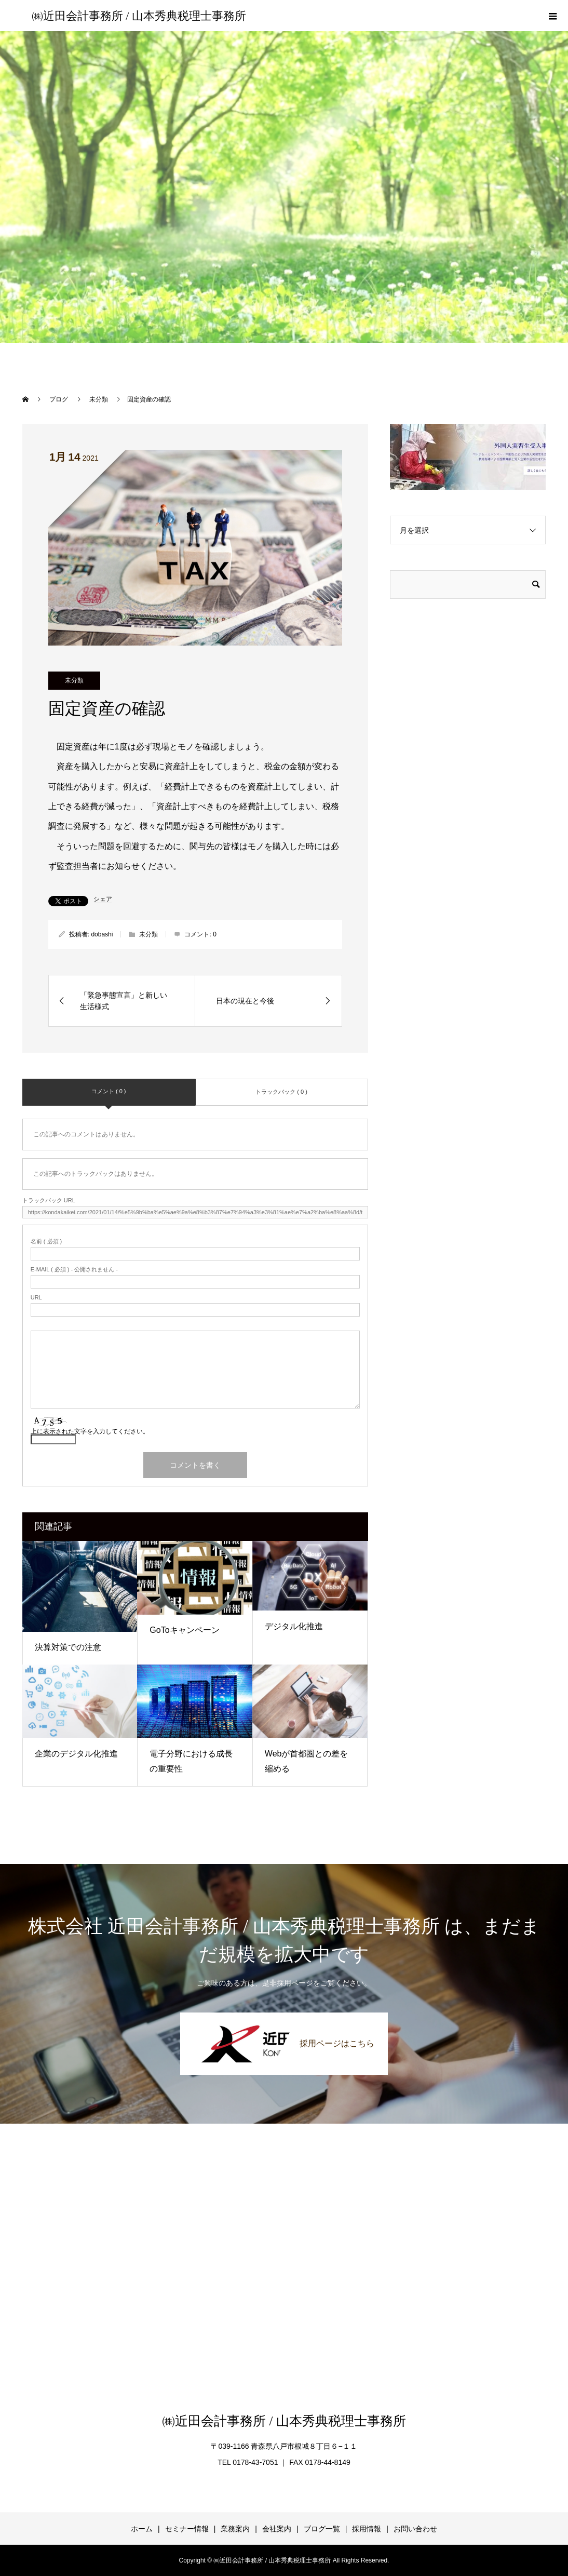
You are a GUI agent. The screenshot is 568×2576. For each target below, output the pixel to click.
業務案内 (235, 2529)
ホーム (142, 2529)
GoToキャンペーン (184, 1630)
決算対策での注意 (68, 1647)
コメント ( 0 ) (108, 1091)
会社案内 (276, 2529)
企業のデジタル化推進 (76, 1753)
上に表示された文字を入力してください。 (90, 1431)
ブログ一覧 (322, 2529)
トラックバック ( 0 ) (281, 1092)
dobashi (102, 934)
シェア (102, 899)
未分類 (74, 680)
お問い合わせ (415, 2529)
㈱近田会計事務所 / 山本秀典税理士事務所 (139, 15)
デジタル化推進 (294, 1626)
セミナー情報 (187, 2529)
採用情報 (366, 2529)
